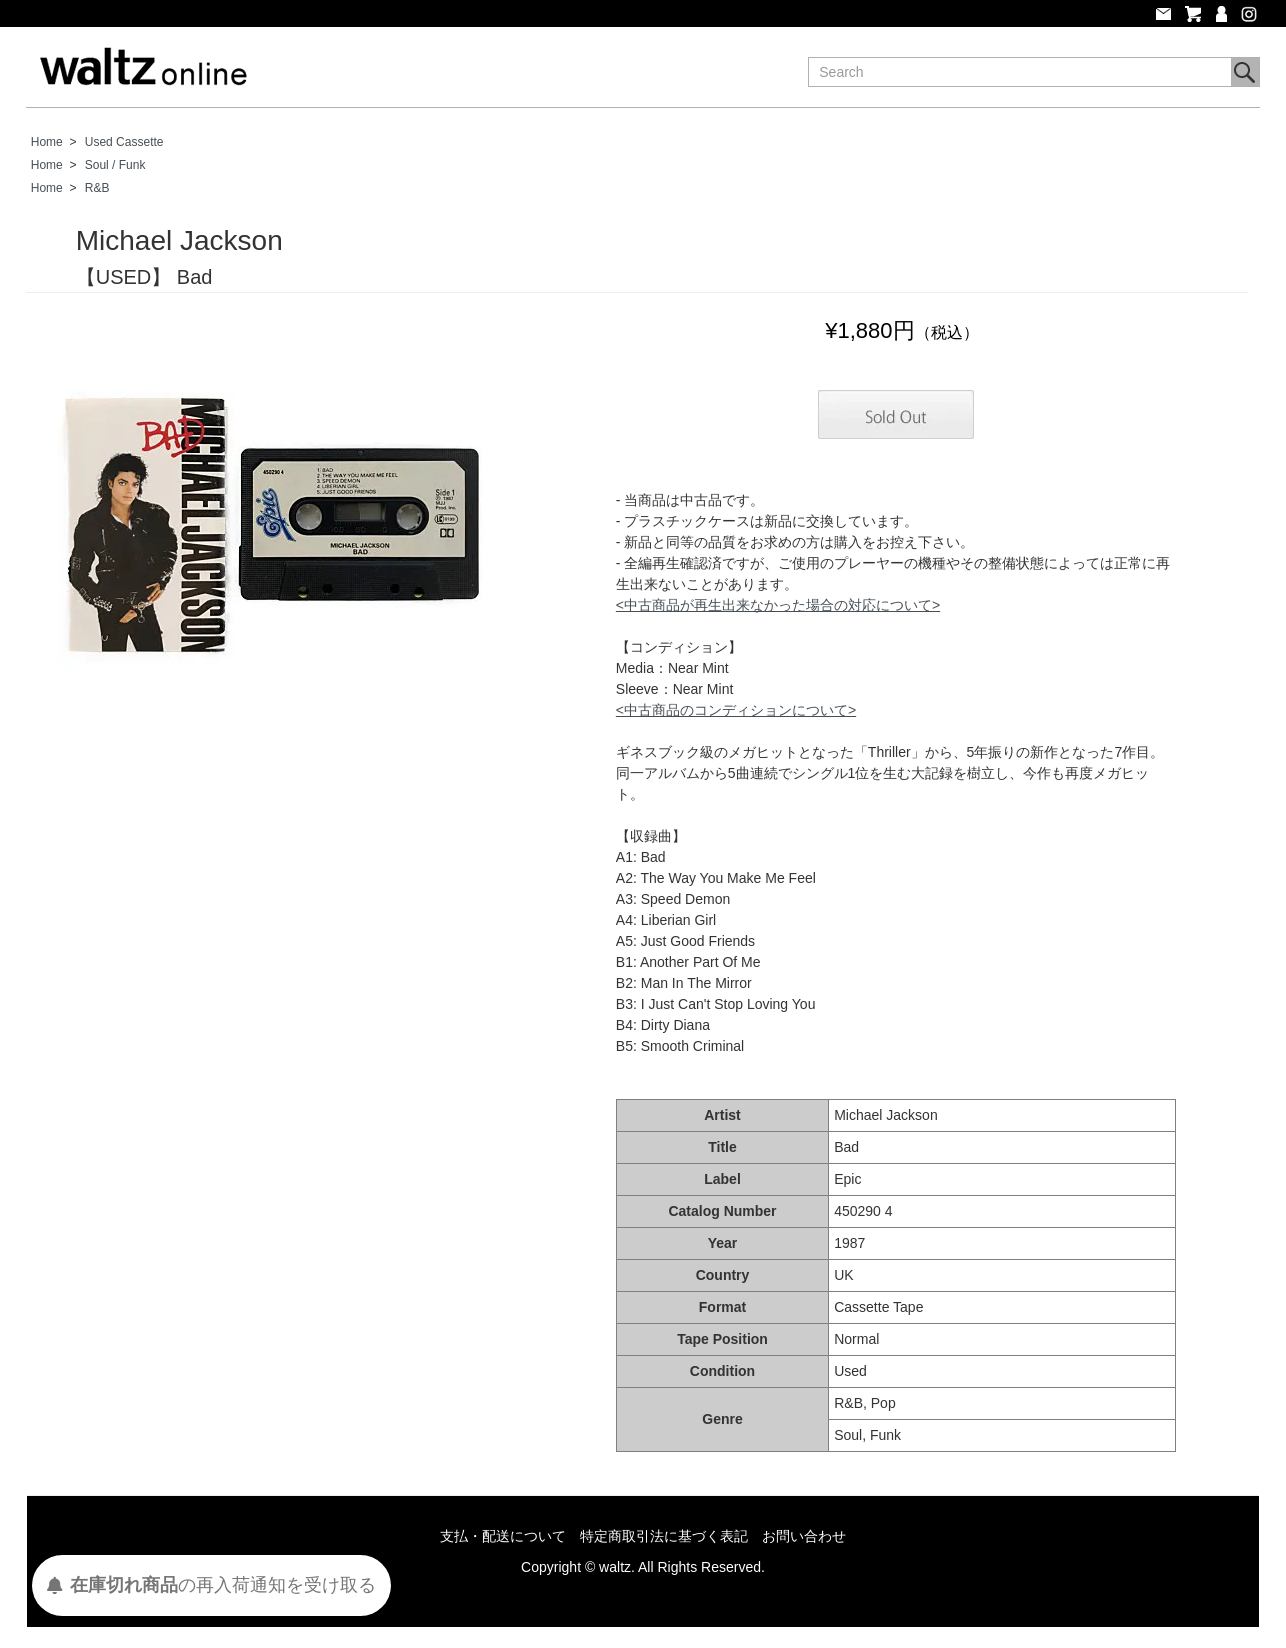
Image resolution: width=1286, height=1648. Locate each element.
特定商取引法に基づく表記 (664, 1536)
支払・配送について (503, 1536)
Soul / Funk (115, 165)
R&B (97, 188)
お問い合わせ (804, 1536)
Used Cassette (124, 142)
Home (47, 142)
